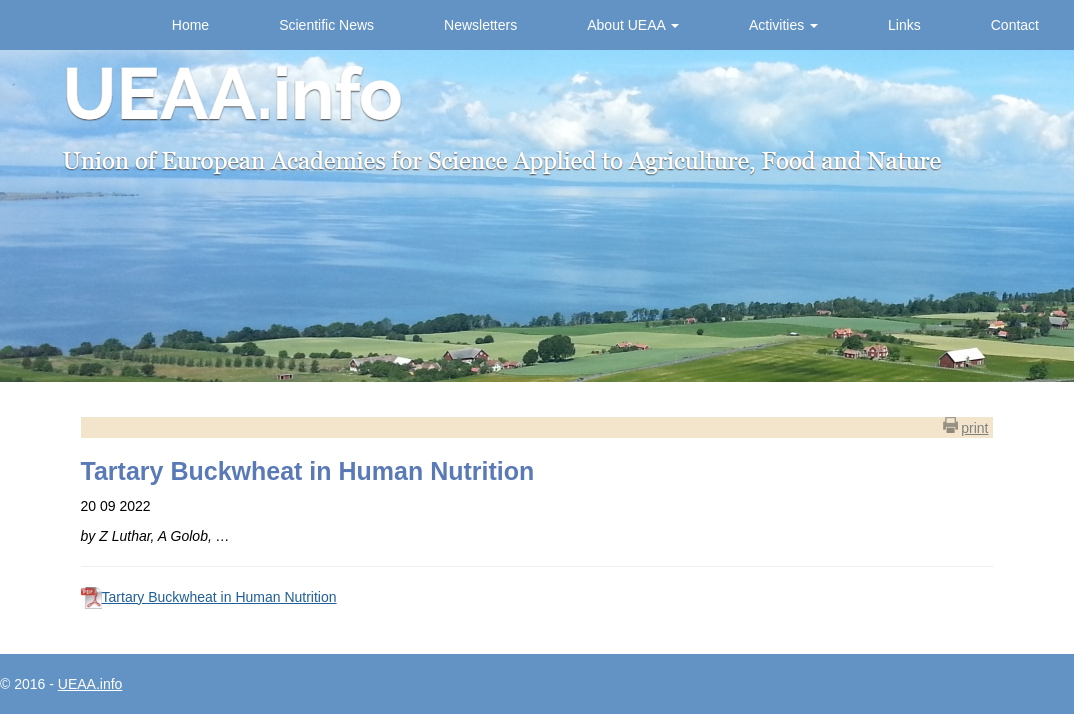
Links (904, 25)
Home (190, 25)
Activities (783, 25)
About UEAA (633, 25)
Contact (1015, 25)
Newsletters (480, 25)
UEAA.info (90, 684)
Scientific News (326, 25)
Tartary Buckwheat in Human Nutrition (219, 597)
